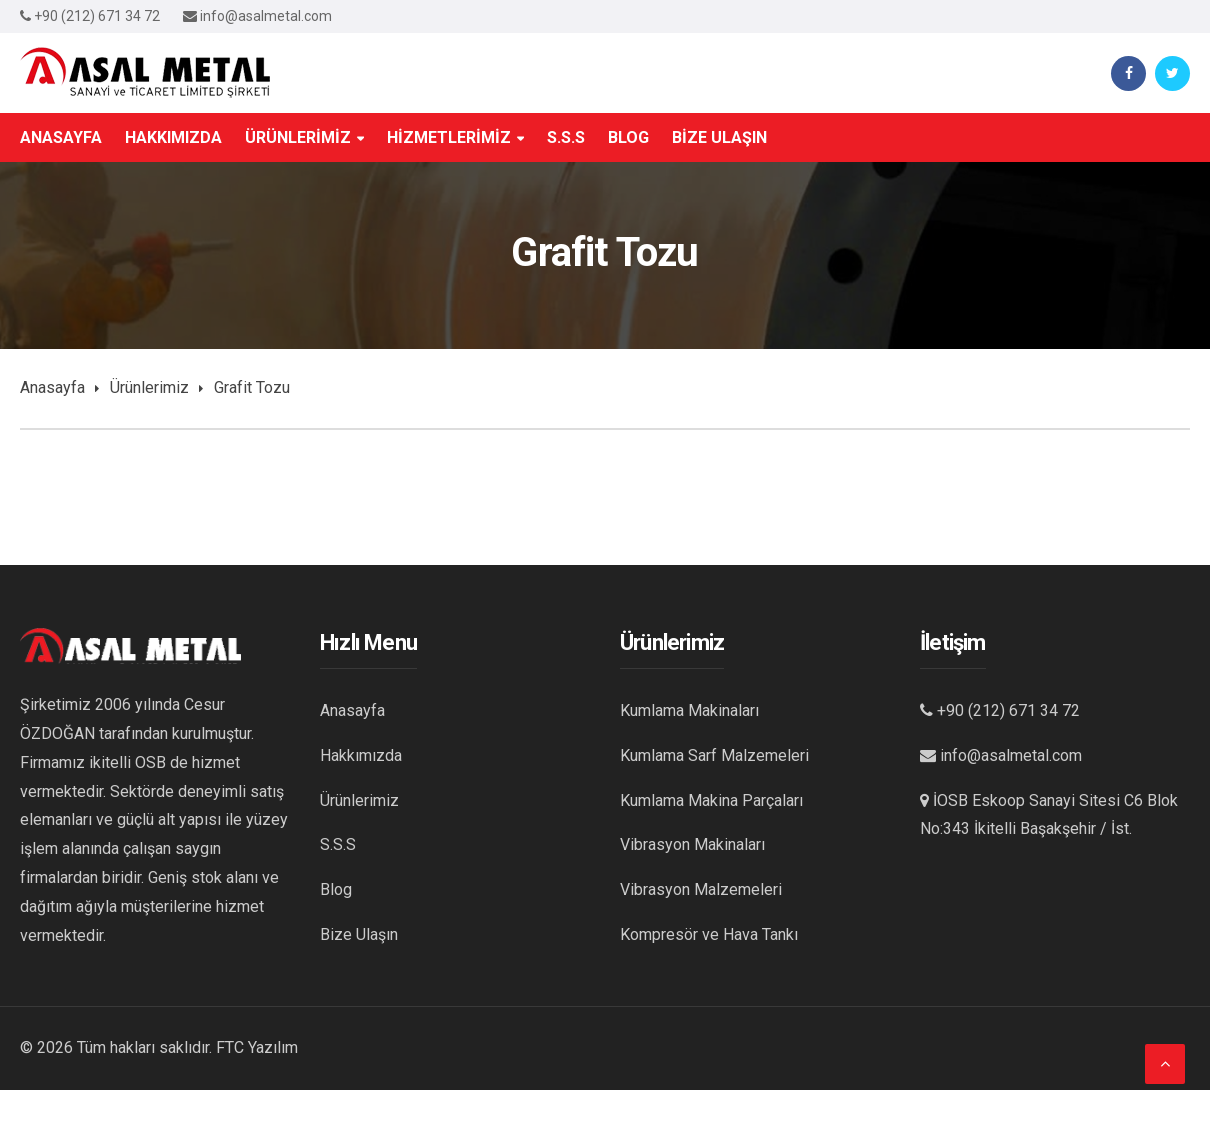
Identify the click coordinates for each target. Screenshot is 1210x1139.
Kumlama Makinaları (689, 710)
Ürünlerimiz (149, 387)
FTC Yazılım (257, 1047)
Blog (336, 889)
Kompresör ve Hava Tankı (709, 934)
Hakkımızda (361, 755)
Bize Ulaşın (359, 934)
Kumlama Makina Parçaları (711, 800)
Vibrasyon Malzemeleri (701, 889)
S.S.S (338, 844)
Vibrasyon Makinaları (692, 844)
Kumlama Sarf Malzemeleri (714, 755)
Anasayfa (52, 387)
